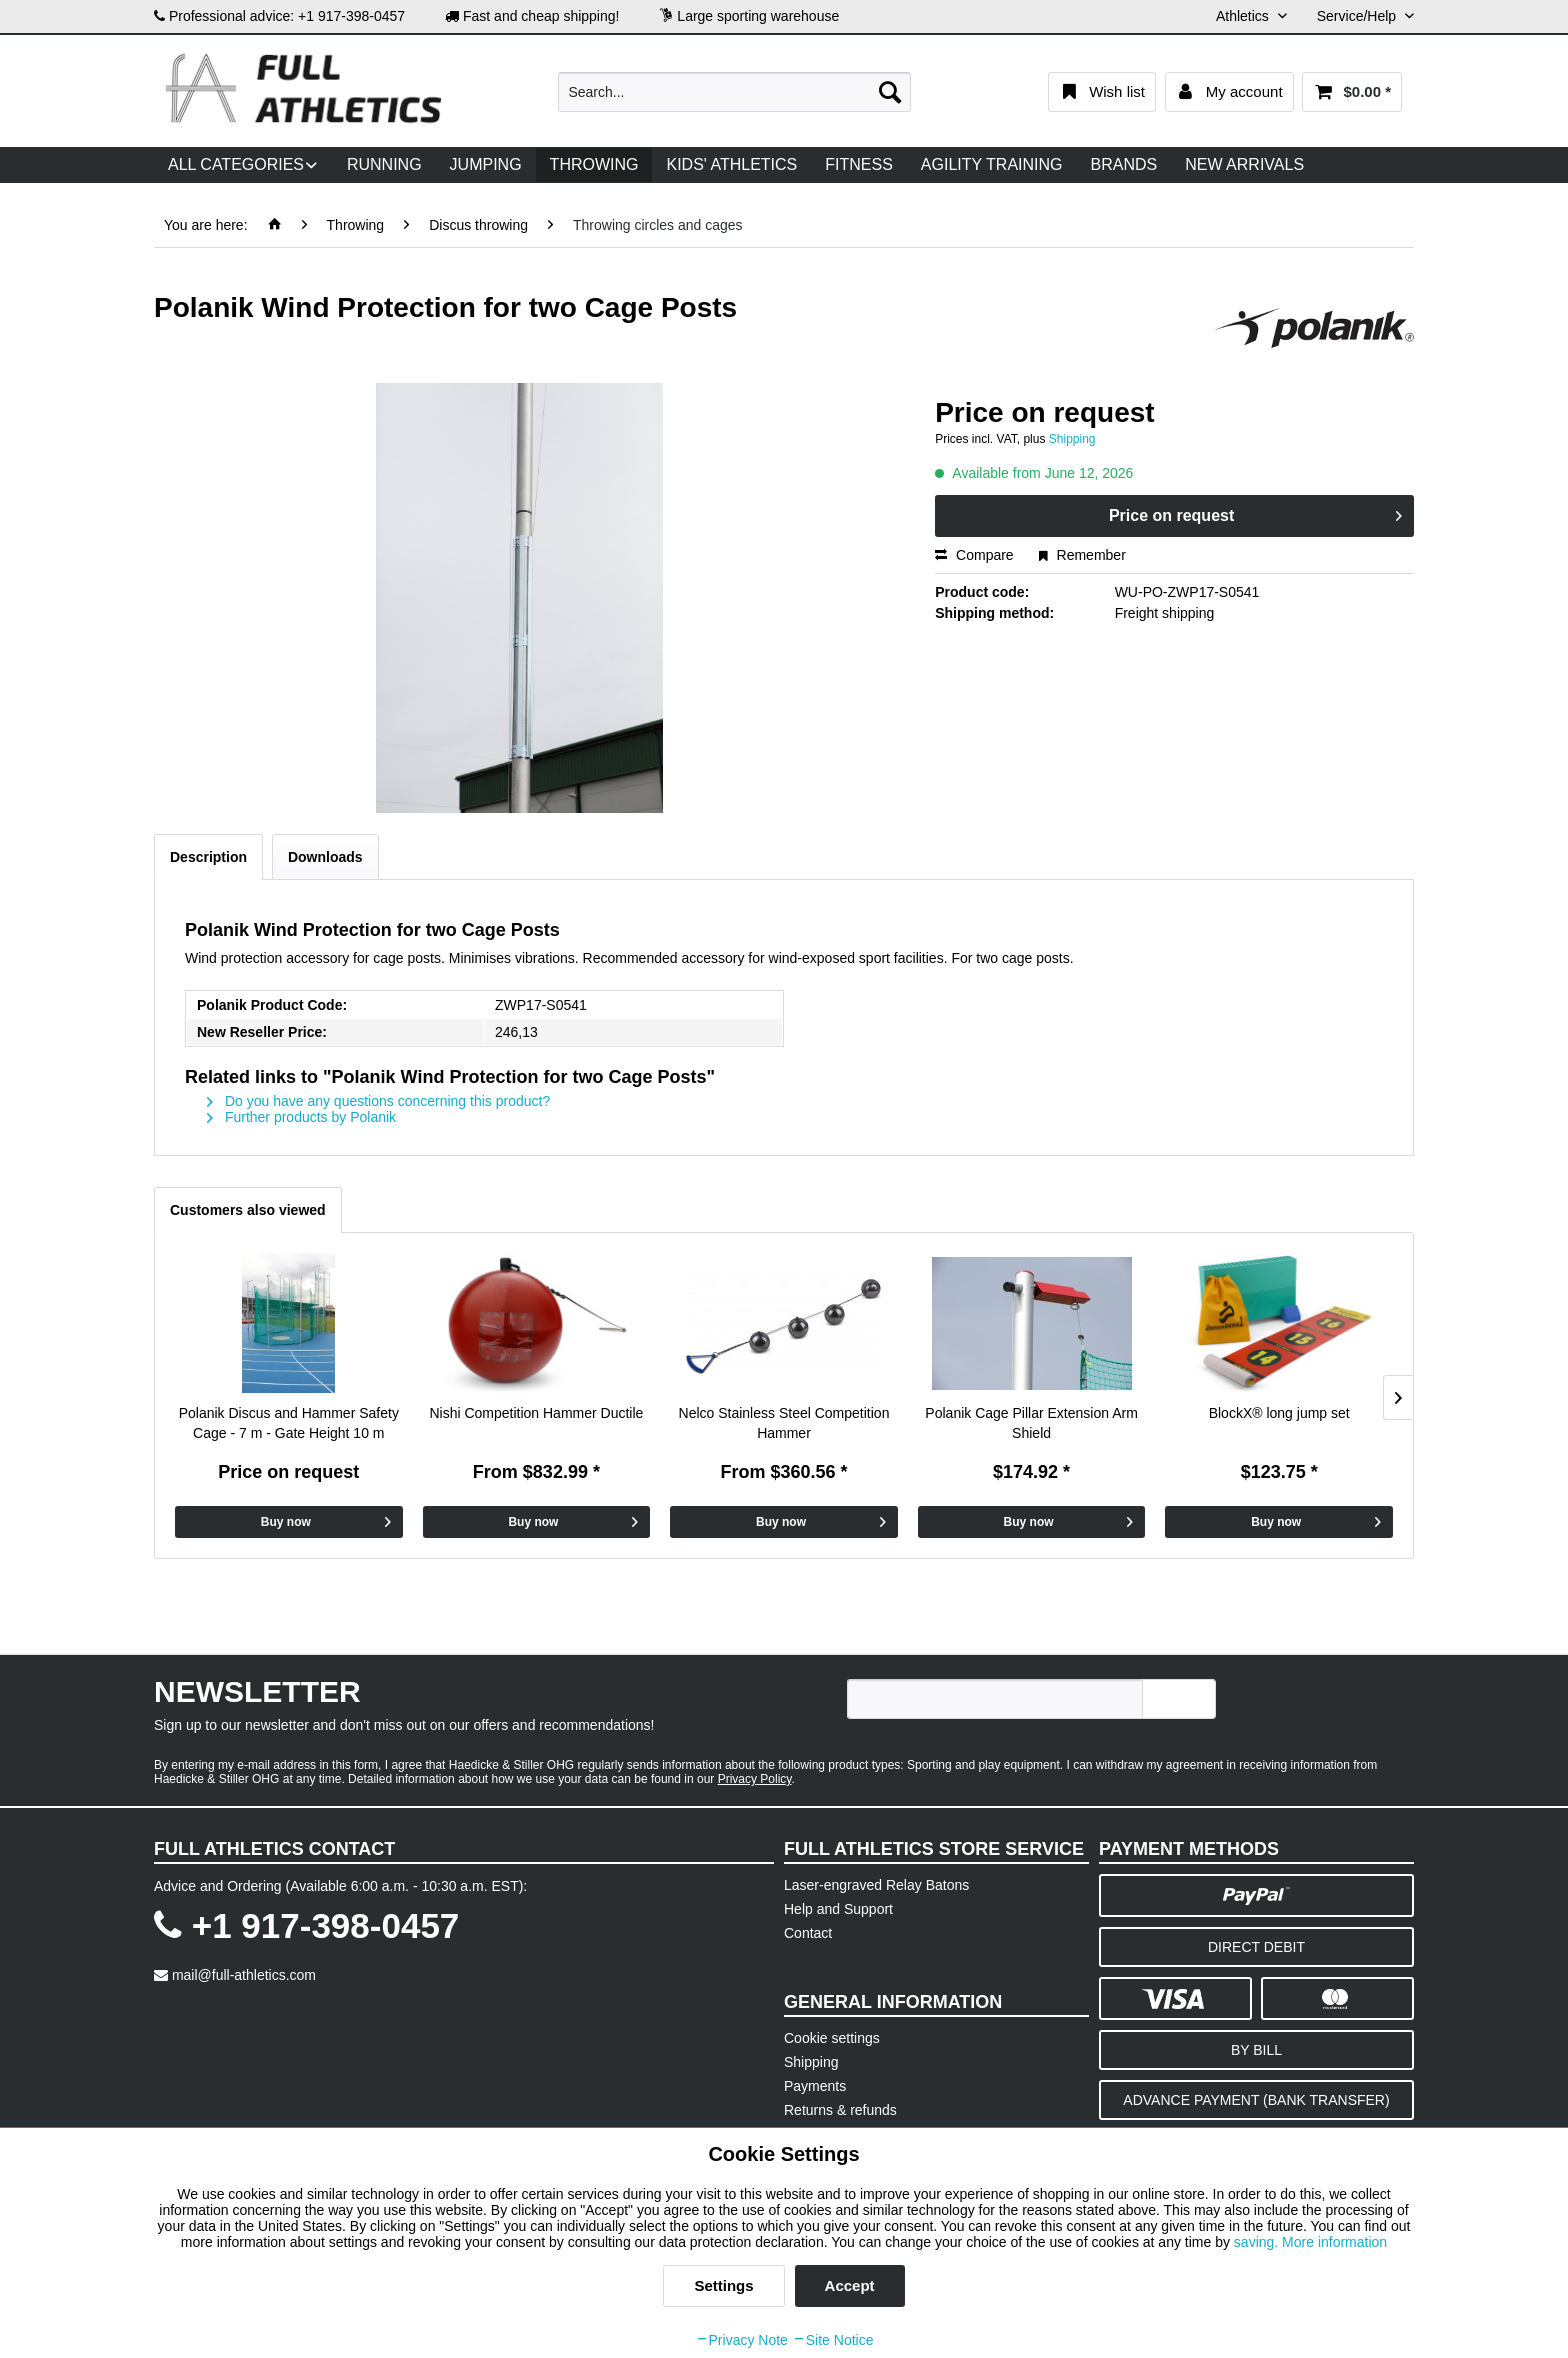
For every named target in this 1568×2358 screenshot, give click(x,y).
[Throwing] (594, 165)
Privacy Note (741, 2340)
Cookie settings (832, 2038)
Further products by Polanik (301, 1117)
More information (1334, 2242)
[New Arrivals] (1244, 165)
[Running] (384, 165)
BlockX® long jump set (1279, 1413)
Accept (850, 2285)
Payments (815, 2086)
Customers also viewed (248, 1210)
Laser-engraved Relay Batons (876, 1885)
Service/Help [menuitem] (1358, 16)
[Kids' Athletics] (731, 165)
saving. (1258, 2242)
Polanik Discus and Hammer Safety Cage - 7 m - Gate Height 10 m (289, 1423)
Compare (974, 555)
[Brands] (1124, 165)
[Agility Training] (992, 165)
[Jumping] (486, 165)
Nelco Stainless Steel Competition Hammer (784, 1423)
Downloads (325, 857)
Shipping (1072, 439)
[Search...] (734, 92)
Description (208, 857)
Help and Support (838, 1909)
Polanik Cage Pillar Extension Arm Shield (1031, 1423)
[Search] (890, 92)
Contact (808, 1933)
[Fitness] (859, 165)
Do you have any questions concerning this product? (378, 1101)
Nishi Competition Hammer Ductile (536, 1413)
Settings (723, 2285)
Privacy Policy (755, 1779)
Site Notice (833, 2340)
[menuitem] (734, 92)
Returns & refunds (840, 2110)
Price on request (1255, 512)
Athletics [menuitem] (1244, 16)
